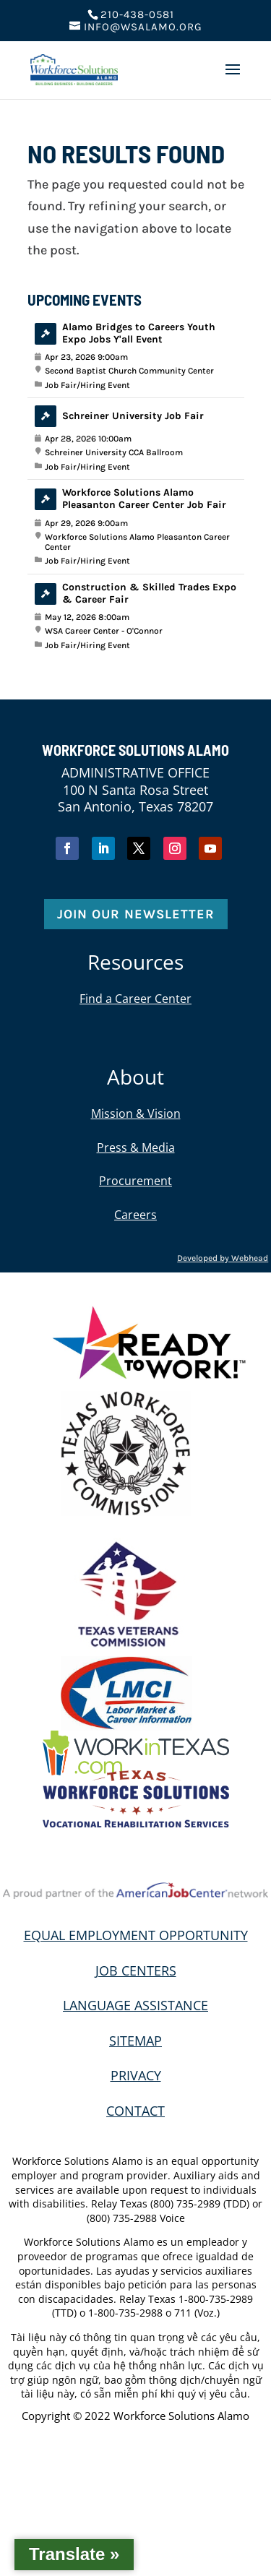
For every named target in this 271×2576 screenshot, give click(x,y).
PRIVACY (136, 2075)
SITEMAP (135, 2040)
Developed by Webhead (222, 1258)
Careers (135, 1215)
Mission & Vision (136, 1113)
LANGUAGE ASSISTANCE (135, 2005)
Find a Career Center (135, 999)
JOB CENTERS (135, 1970)
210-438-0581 (137, 14)
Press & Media (136, 1147)
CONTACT (135, 2110)
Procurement (135, 1181)
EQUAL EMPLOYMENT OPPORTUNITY (136, 1935)
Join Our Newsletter (136, 914)
